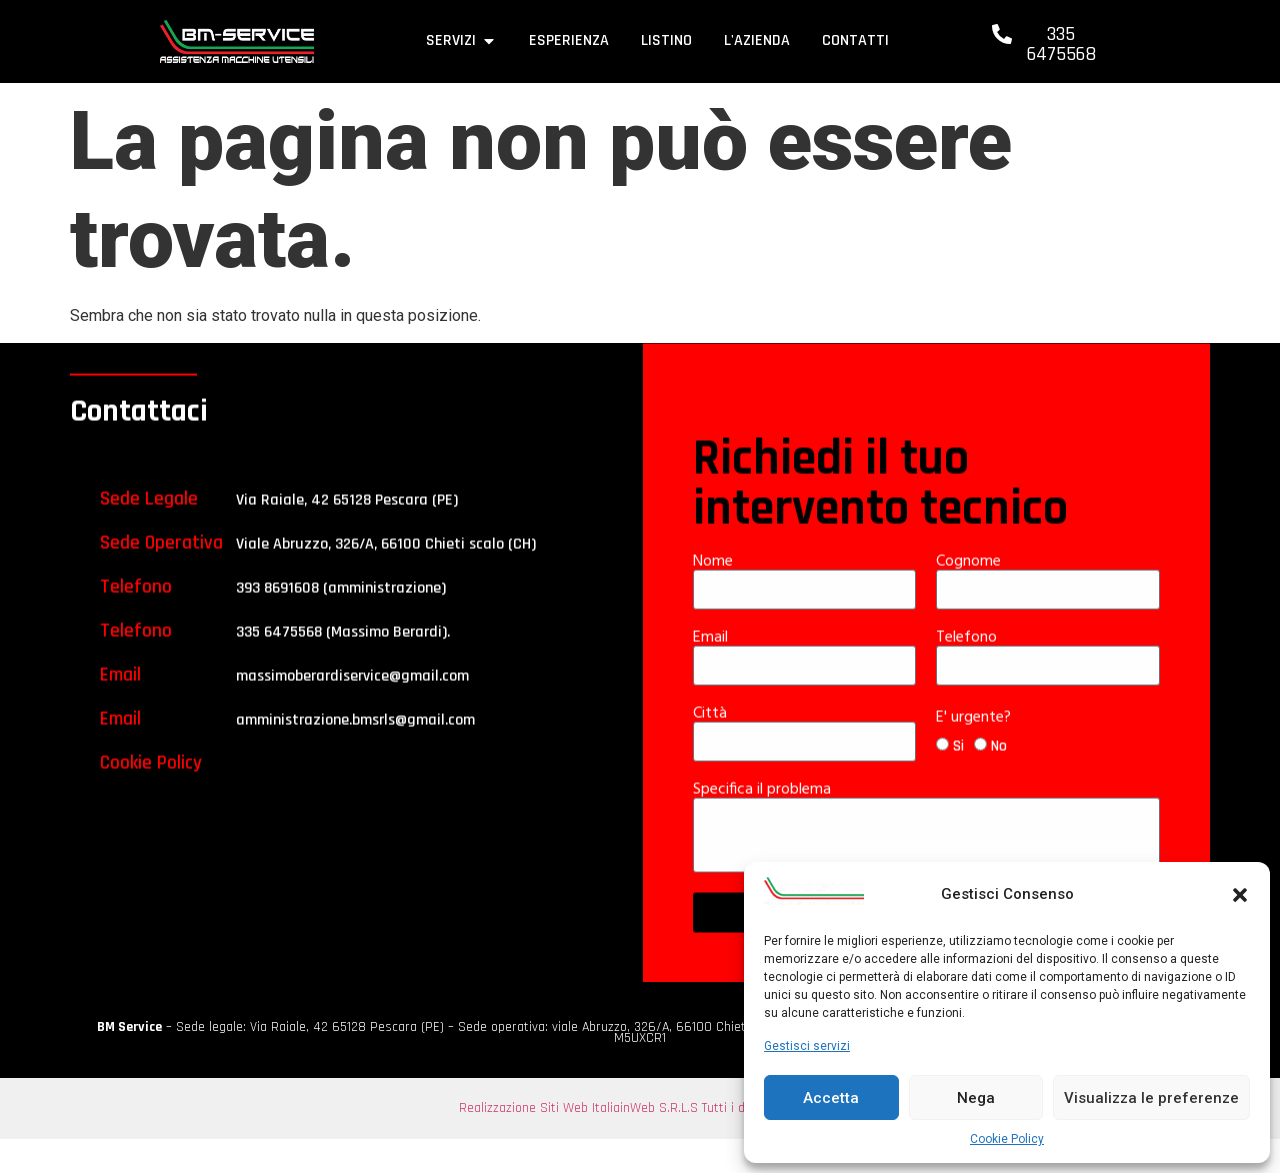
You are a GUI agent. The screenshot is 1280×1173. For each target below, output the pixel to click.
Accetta (831, 1098)
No (999, 778)
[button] (1240, 895)
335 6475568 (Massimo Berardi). (343, 663)
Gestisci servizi (807, 1046)
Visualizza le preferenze (1151, 1098)
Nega (976, 1098)
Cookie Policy (1007, 1139)
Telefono (968, 669)
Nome (715, 593)
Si (958, 778)
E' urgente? (975, 749)
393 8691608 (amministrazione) (341, 619)
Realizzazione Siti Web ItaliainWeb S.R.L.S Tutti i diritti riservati (640, 1108)
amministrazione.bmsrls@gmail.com (355, 751)
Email (712, 669)
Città (712, 745)
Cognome (970, 593)
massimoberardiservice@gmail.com (352, 707)
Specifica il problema (764, 821)
